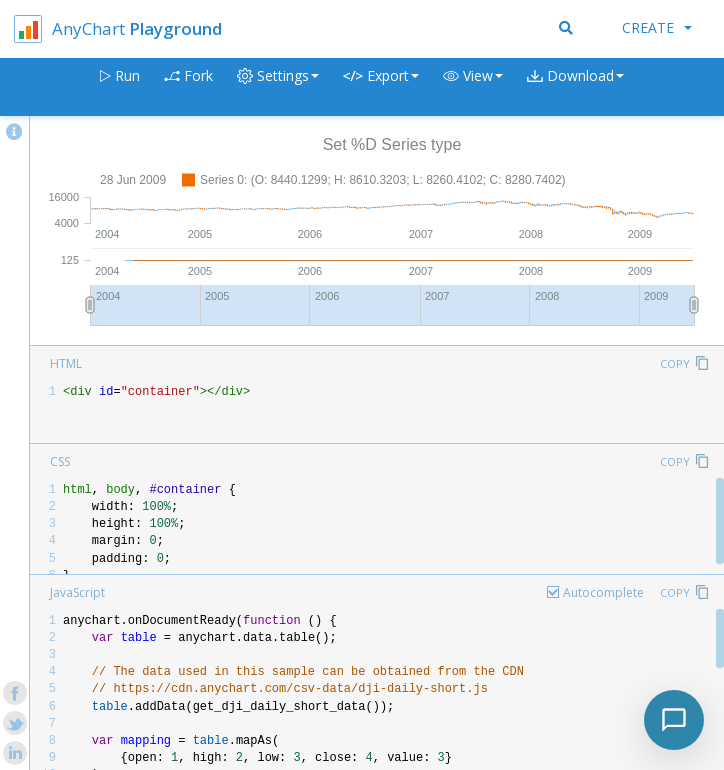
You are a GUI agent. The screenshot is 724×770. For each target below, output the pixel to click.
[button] (473, 87)
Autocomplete (603, 592)
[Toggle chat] (674, 720)
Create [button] (657, 27)
